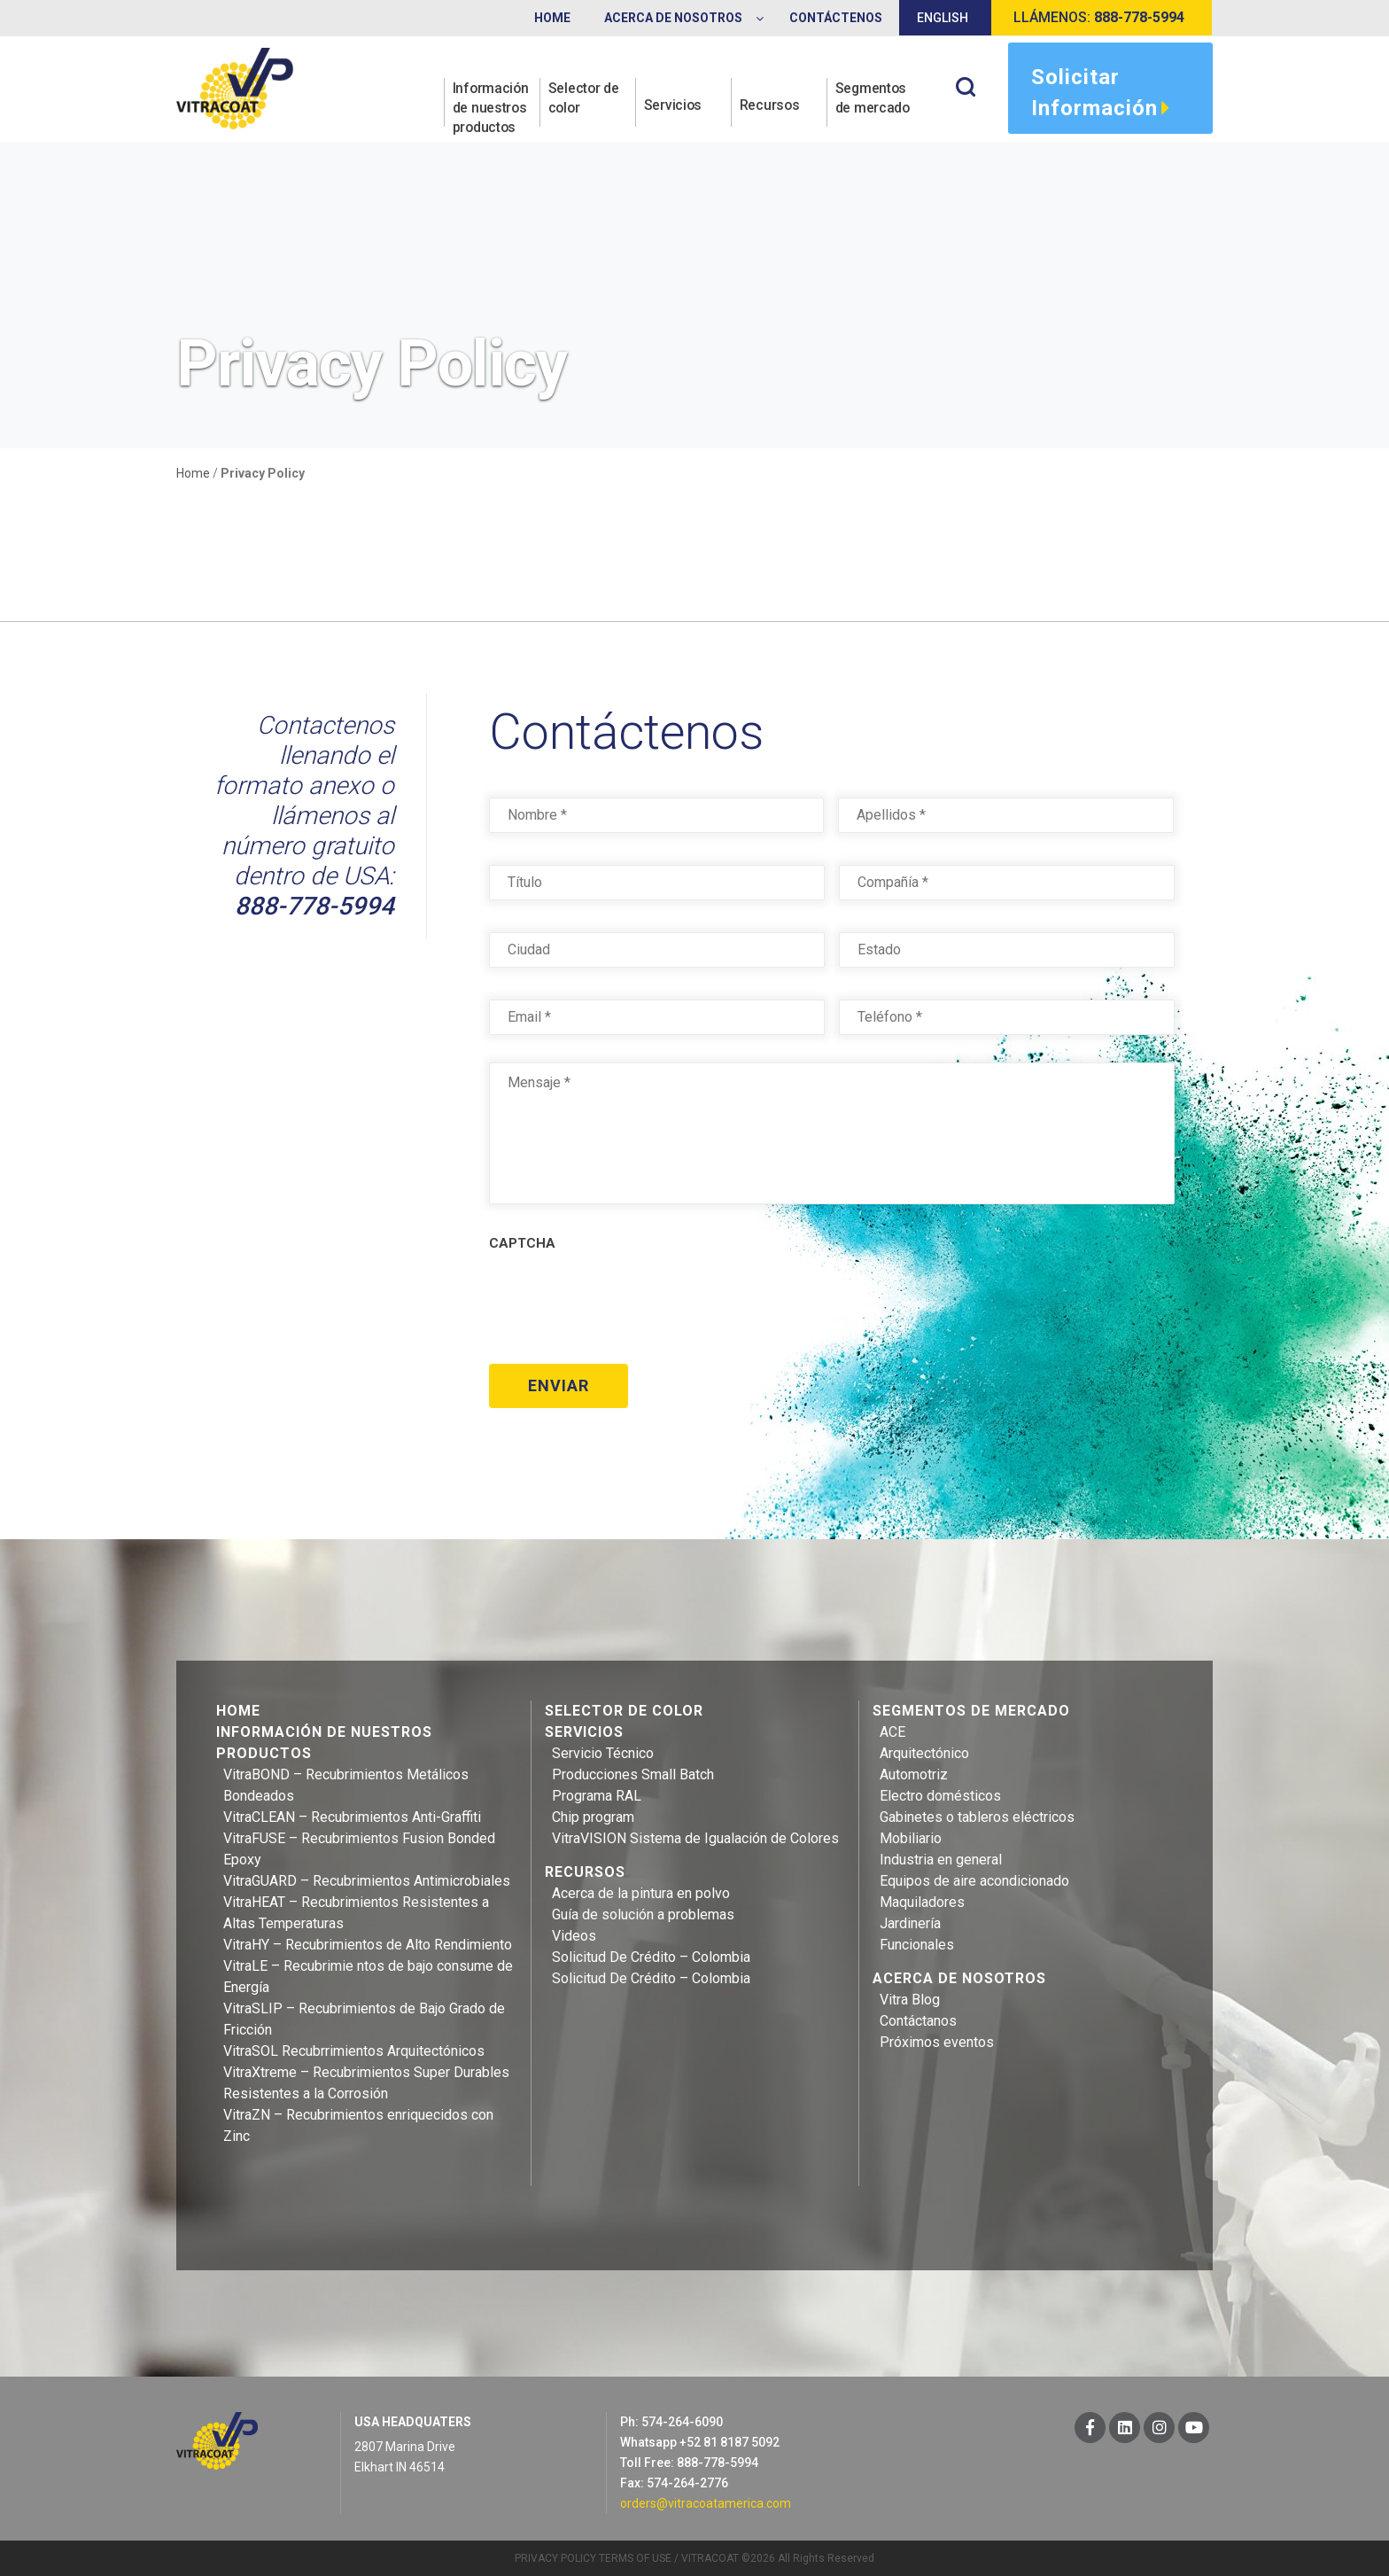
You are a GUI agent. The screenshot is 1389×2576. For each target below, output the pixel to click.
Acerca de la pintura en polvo (641, 1891)
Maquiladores (922, 1900)
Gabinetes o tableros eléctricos (977, 1815)
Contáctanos (918, 2019)
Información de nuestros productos (493, 108)
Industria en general (941, 1857)
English (942, 18)
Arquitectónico (924, 1751)
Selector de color (585, 98)
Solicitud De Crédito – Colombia (651, 1955)
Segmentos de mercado (874, 98)
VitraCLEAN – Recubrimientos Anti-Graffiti (352, 1815)
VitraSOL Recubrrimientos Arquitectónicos (354, 2049)
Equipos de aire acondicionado (974, 1879)
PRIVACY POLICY (555, 2556)
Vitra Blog (910, 1997)
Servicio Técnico (603, 1751)
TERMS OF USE (635, 2556)
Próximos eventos (937, 2040)
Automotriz (914, 1772)
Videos (574, 1934)
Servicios (674, 107)
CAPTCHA (522, 1243)
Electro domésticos (940, 1794)
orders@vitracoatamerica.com (705, 2501)
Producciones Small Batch (633, 1772)
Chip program (593, 1815)
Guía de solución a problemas (643, 1912)
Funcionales (917, 1942)
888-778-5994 (314, 906)
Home (193, 473)
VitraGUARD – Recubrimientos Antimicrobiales (366, 1879)
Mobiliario (911, 1836)
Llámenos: (1098, 17)
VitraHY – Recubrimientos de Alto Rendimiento (367, 1942)
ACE (892, 1730)
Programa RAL (596, 1794)
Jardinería (910, 1921)
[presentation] (623, 1300)
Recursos (771, 107)
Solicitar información (1100, 95)
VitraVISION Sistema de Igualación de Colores (695, 1836)
